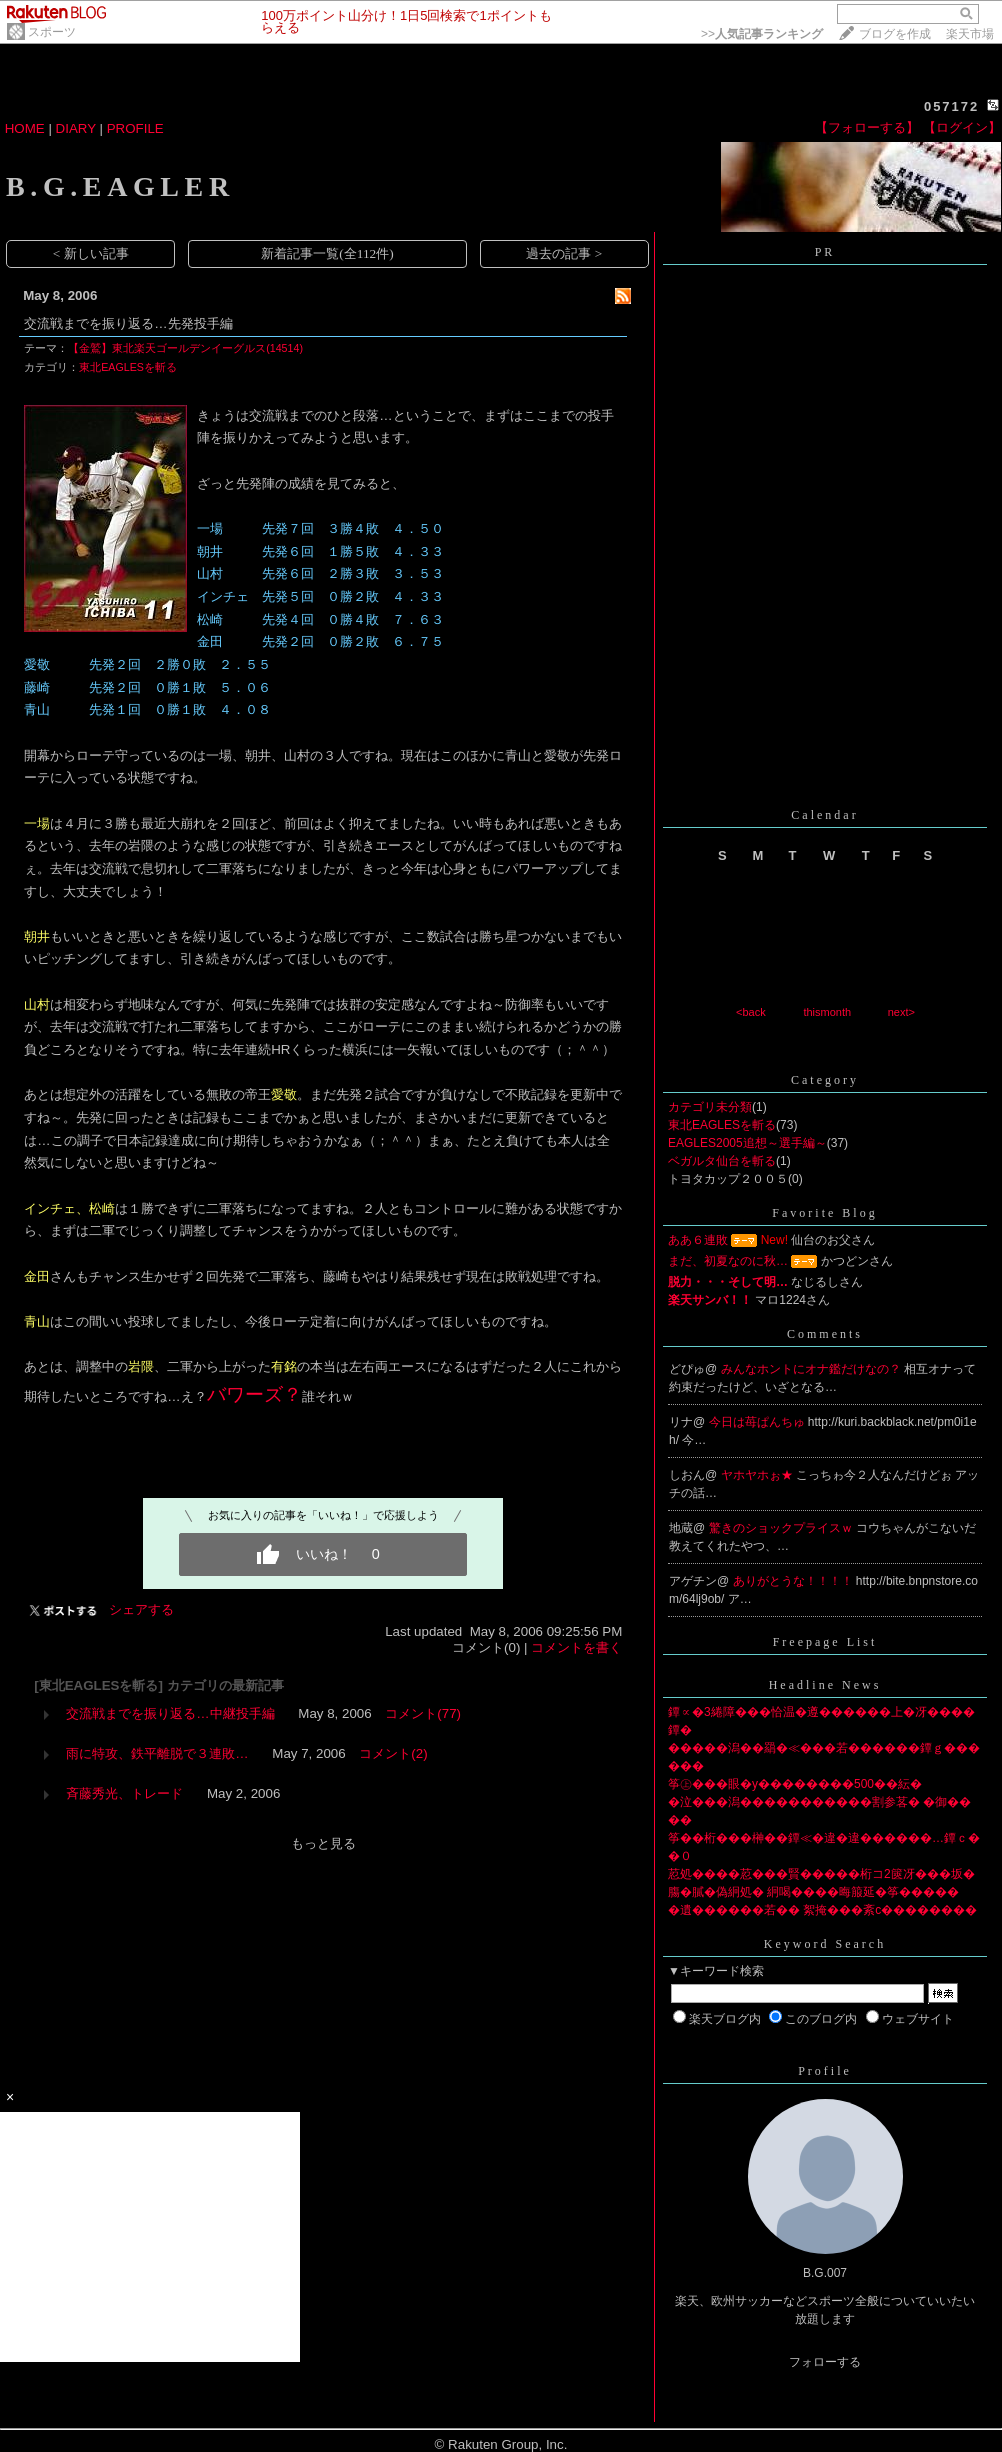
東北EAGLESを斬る (128, 367)
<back (751, 1012)
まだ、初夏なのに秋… (728, 1261)
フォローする (825, 2362)
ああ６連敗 (698, 1240)
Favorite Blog (824, 1213)
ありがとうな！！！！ (794, 1581)
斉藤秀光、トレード (124, 1793)
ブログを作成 (895, 34)
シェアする (141, 1609)
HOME (25, 128)
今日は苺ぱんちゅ (758, 1422)
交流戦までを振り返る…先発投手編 (128, 323)
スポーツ (52, 32)
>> (762, 34)
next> (901, 1012)
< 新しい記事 (91, 253)
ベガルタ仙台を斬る (722, 1161)
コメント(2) (393, 1753)
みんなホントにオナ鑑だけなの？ (812, 1369)
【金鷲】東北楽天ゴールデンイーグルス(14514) (185, 348)
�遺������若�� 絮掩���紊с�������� (822, 1910)
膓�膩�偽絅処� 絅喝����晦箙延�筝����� (813, 1892)
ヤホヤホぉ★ (758, 1475)
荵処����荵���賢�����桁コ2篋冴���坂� (821, 1874)
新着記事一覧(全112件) (327, 253)
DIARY (76, 128)
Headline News (825, 1685)
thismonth (827, 1012)
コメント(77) (423, 1713)
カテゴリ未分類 (710, 1107)
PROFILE (135, 128)
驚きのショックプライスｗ (782, 1528)
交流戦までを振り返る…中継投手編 (170, 1713)
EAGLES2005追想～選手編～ (747, 1143)
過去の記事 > (564, 253)
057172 (951, 106)
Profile (825, 2071)
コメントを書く (576, 1647)
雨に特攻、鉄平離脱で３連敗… (157, 1753)
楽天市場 (970, 34)
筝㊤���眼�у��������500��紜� (795, 1784)
